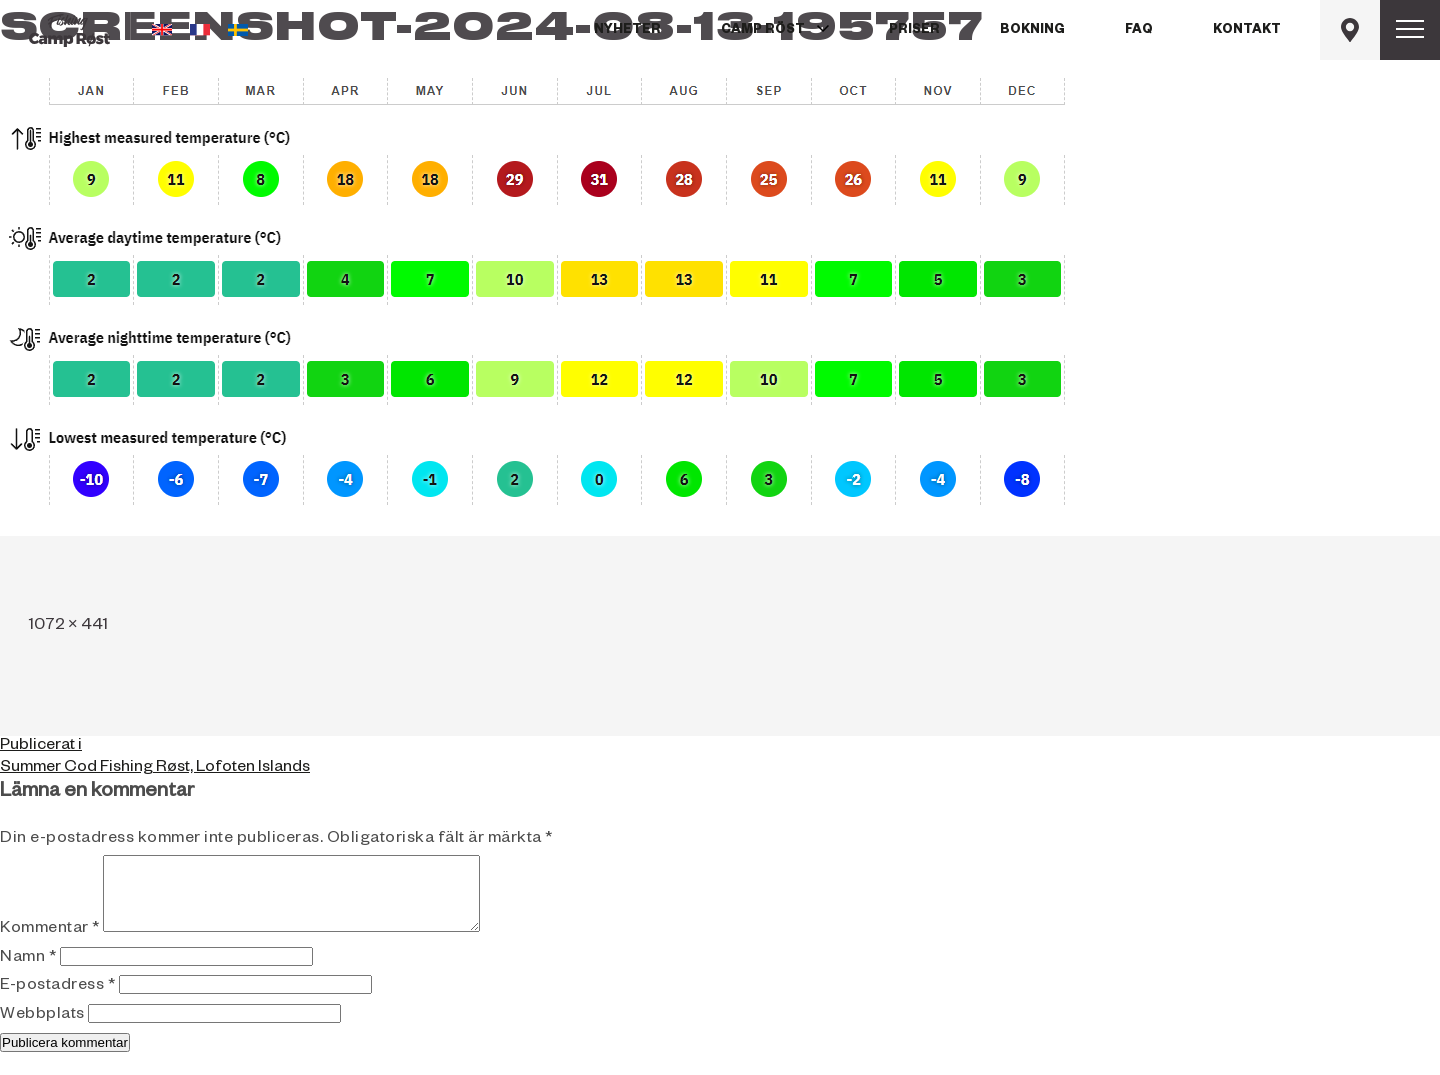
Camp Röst (763, 31)
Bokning (1032, 31)
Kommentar (50, 945)
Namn (28, 974)
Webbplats (42, 1031)
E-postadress (57, 1002)
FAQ (1139, 31)
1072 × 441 (68, 627)
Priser (914, 31)
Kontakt (1247, 31)
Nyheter (627, 31)
